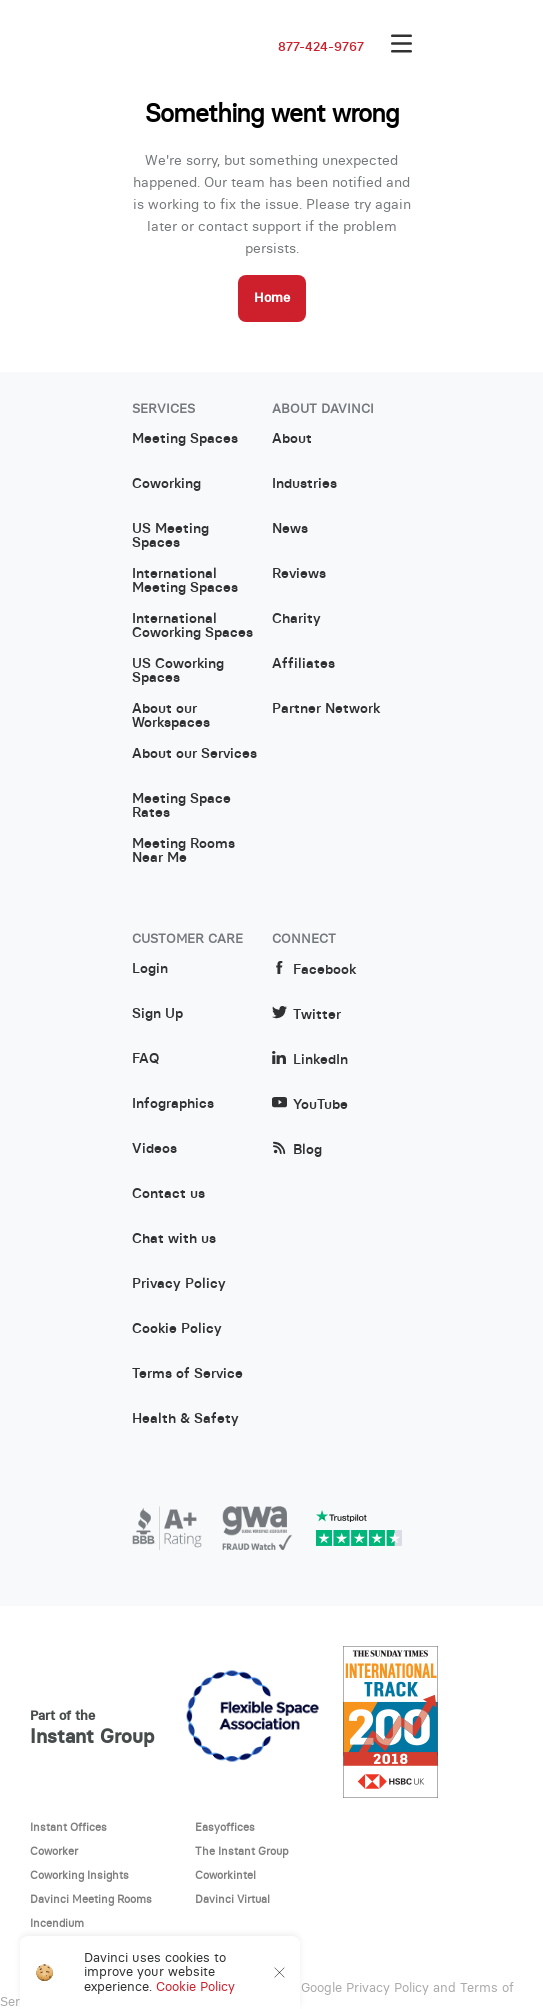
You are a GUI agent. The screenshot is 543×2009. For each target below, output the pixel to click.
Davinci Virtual (232, 1899)
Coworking (166, 484)
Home (272, 297)
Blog (297, 1149)
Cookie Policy (177, 1329)
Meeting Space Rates (181, 806)
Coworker (54, 1851)
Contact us (168, 1194)
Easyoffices (225, 1827)
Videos (154, 1149)
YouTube (310, 1104)
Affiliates (303, 664)
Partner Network (326, 709)
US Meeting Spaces (170, 536)
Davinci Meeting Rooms (91, 1899)
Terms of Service (187, 1374)
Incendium (57, 1923)
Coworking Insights (79, 1875)
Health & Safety (185, 1419)
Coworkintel (225, 1875)
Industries (304, 484)
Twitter (306, 1014)
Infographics (173, 1104)
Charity (296, 619)
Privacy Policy (179, 1284)
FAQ (145, 1059)
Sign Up (157, 1014)
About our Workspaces (171, 716)
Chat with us (174, 1239)
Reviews (299, 574)
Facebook (314, 969)
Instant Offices (68, 1827)
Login (150, 969)
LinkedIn (310, 1059)
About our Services (194, 754)
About (292, 439)
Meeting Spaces (185, 439)
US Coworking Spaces (178, 671)
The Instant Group (242, 1851)
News (290, 529)
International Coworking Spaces (192, 626)
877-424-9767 (321, 47)
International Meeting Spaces (185, 581)
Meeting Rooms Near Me (183, 851)
